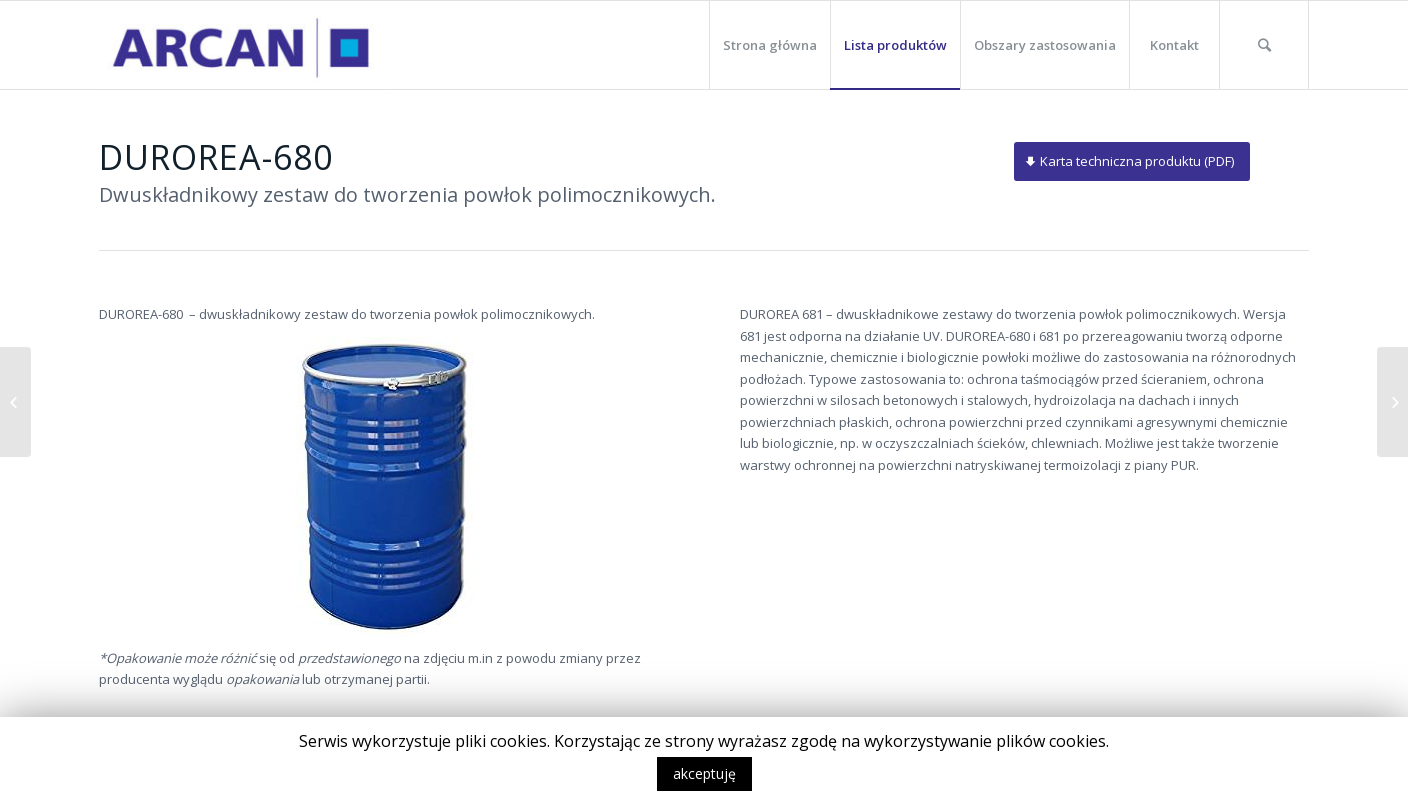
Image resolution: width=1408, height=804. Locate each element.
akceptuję (704, 773)
